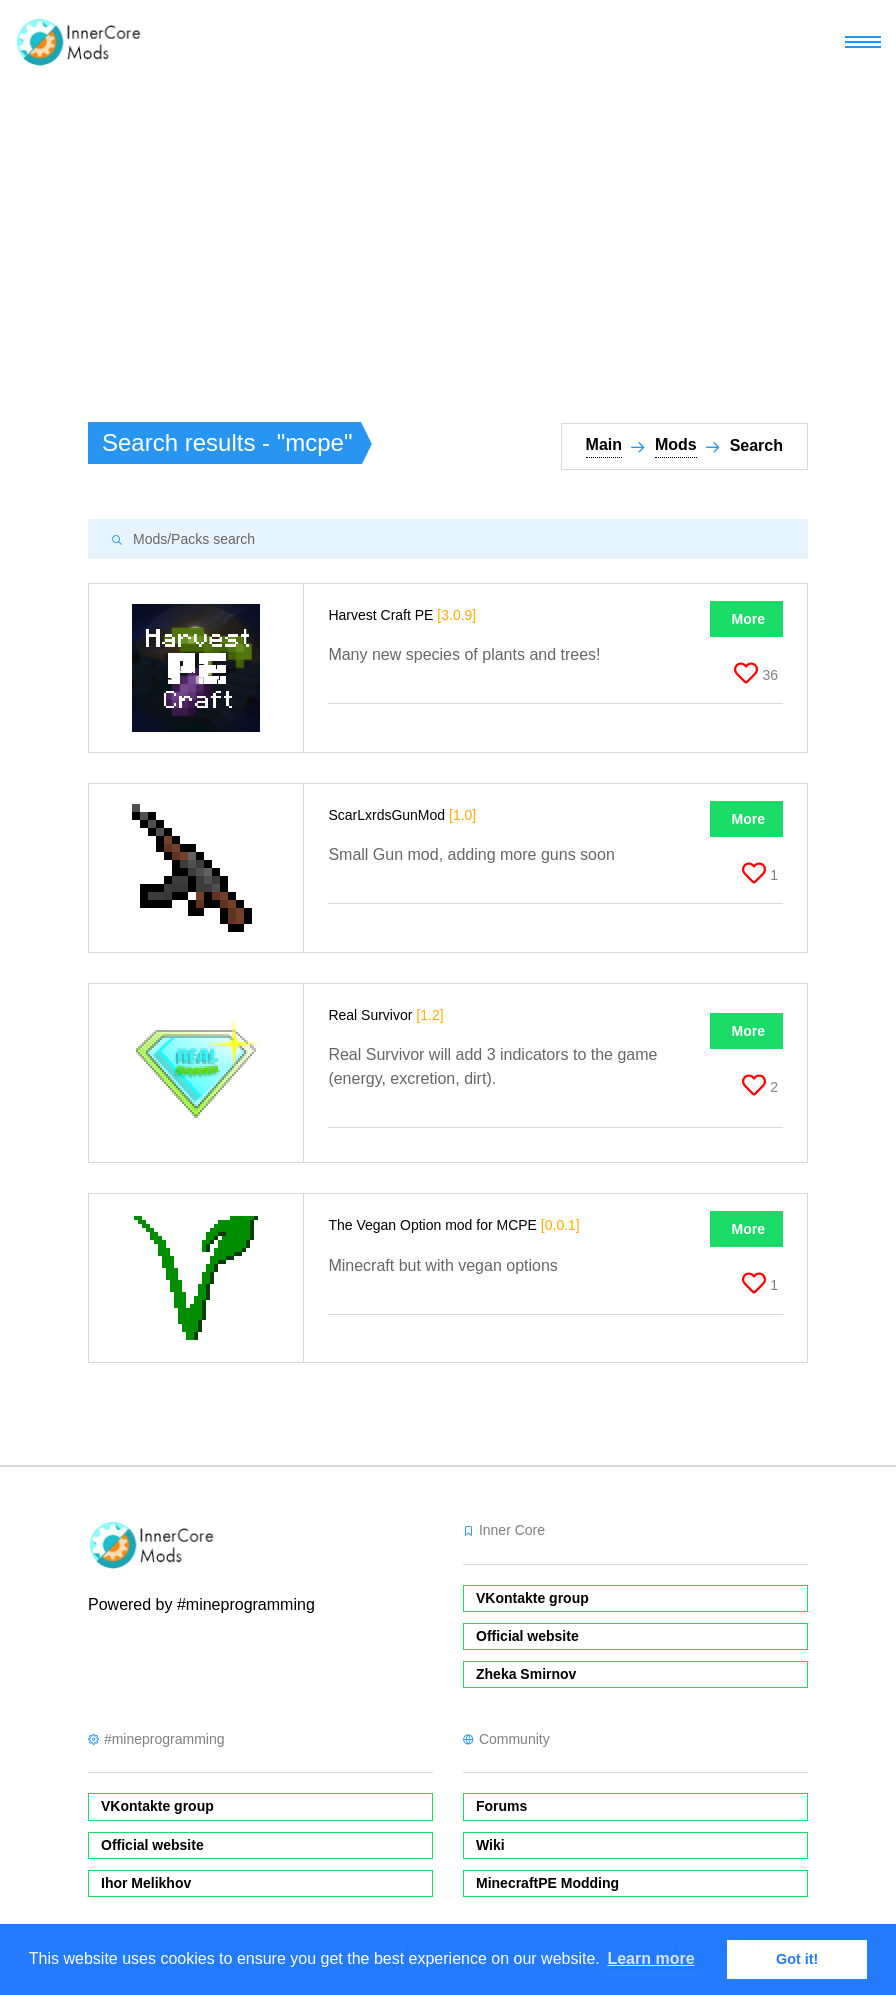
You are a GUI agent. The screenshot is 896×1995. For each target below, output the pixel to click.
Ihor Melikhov (146, 1883)
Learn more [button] (650, 1958)
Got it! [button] (797, 1959)
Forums (501, 1806)
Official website (527, 1636)
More (748, 619)
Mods (676, 444)
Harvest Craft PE (402, 615)
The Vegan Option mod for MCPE (453, 1225)
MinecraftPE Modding (547, 1883)
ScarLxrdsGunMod (402, 815)
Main (604, 444)
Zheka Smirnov (526, 1674)
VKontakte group (532, 1598)
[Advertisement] (448, 236)
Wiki (490, 1845)
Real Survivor (385, 1015)
